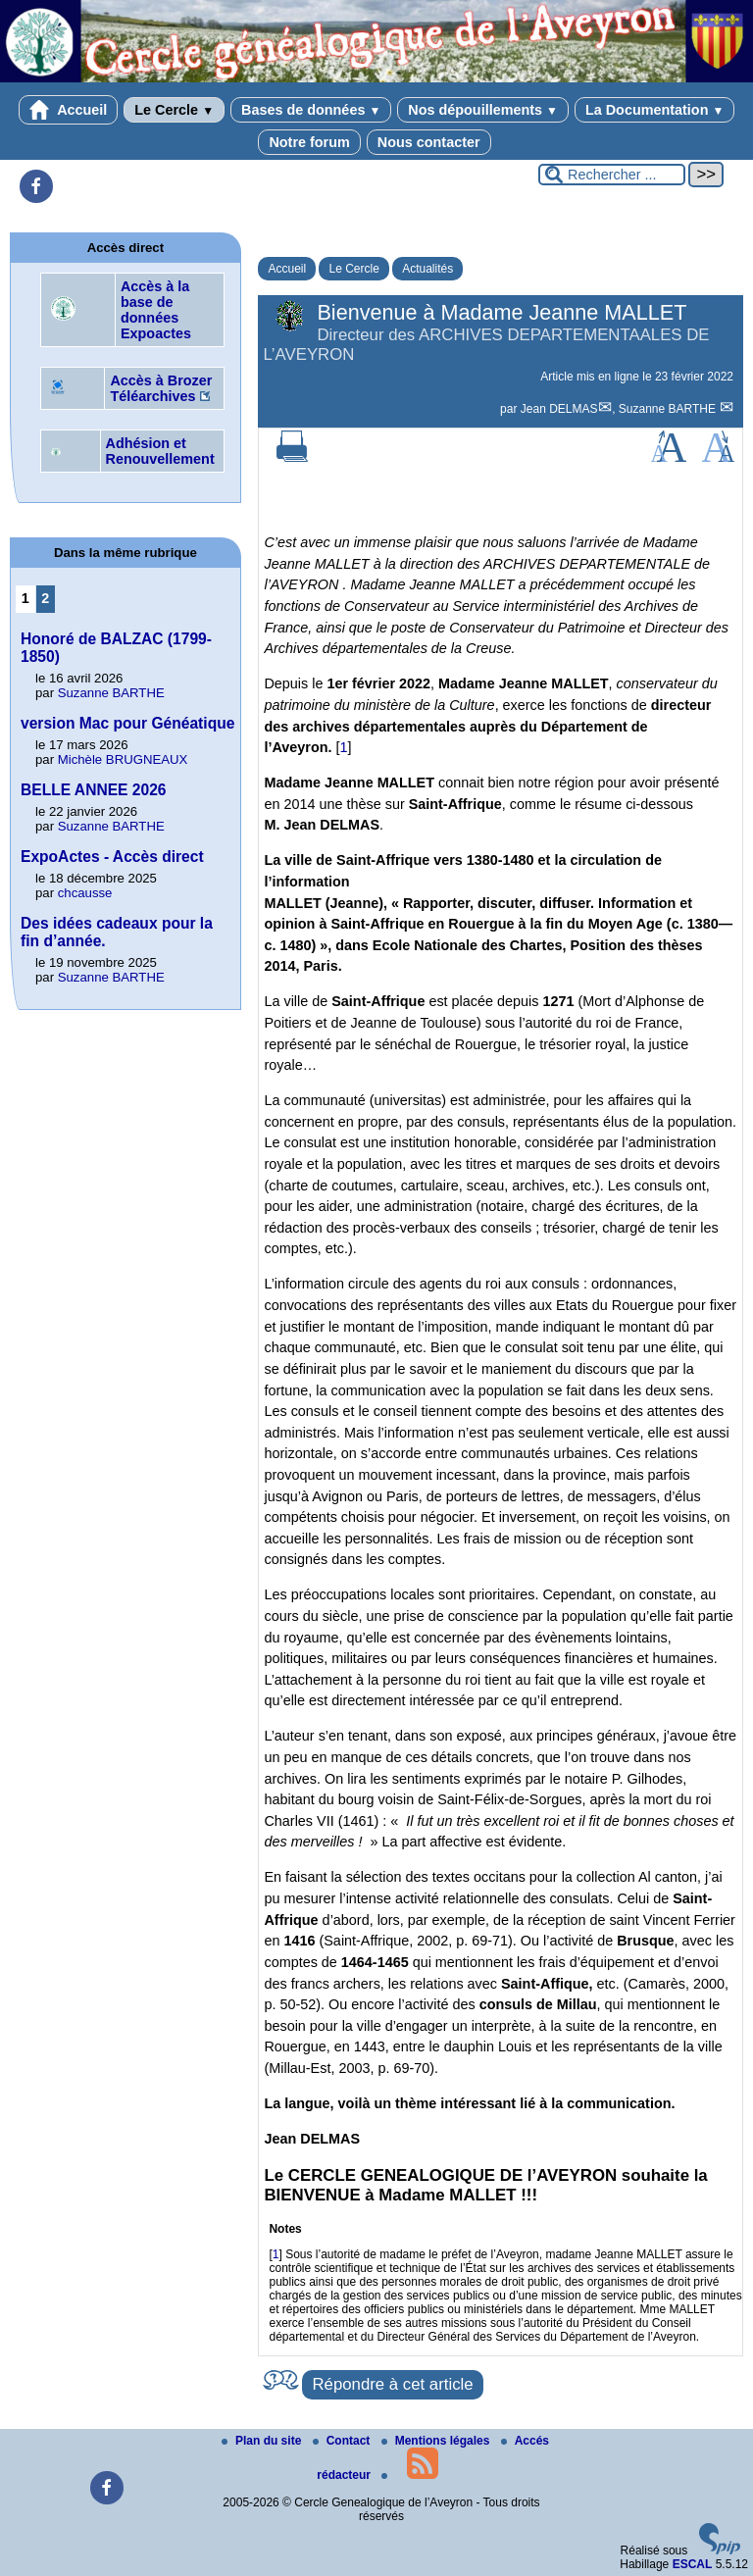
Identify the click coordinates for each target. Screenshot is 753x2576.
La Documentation (654, 110)
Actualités (427, 269)
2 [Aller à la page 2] (45, 598)
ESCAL (693, 2564)
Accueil (68, 110)
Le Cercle (174, 110)
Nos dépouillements (483, 110)
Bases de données (310, 110)
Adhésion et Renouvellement (160, 451)
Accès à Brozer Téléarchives (161, 388)
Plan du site (263, 2441)
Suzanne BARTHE (669, 409)
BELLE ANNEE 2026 (93, 790)
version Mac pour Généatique (127, 723)
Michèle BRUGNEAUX (123, 759)
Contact (343, 2441)
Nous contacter (428, 142)
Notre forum (309, 142)
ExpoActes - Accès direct (112, 856)
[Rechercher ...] (611, 174)
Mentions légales (437, 2441)
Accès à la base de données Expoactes (156, 309)
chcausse (85, 892)
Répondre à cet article (392, 2384)
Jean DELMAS (559, 409)
